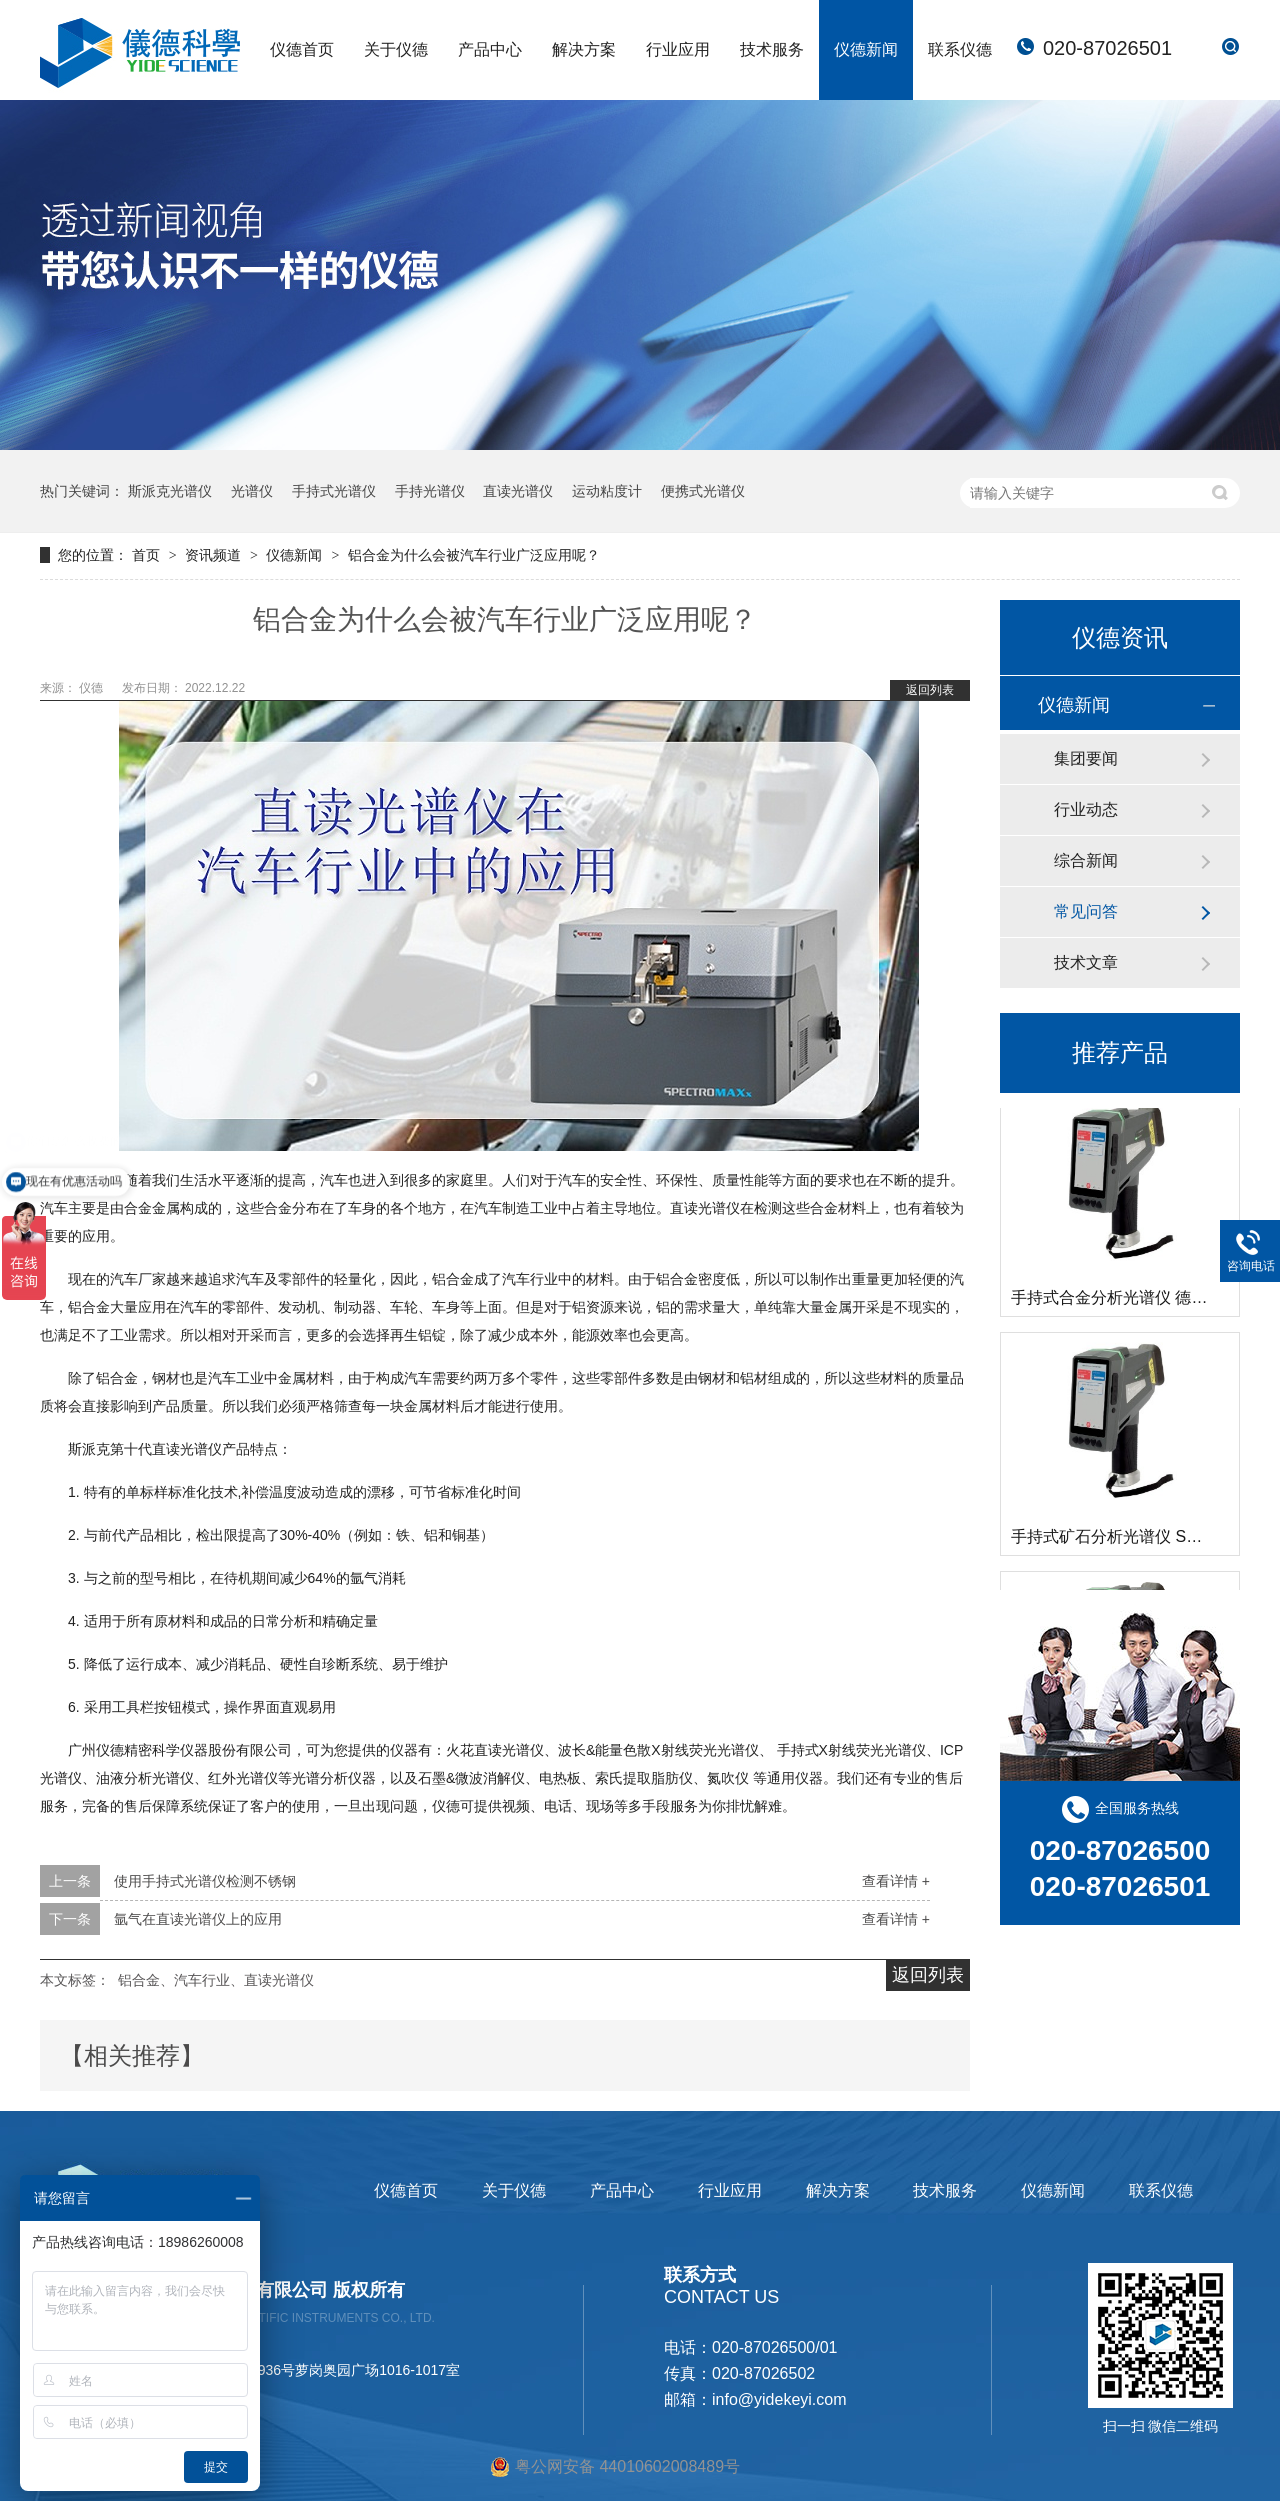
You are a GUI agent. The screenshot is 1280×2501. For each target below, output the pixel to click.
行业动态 (1086, 809)
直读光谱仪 (518, 491)
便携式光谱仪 (703, 491)
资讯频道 (215, 555)
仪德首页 (302, 49)
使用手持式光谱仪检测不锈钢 (205, 1881)
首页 (148, 555)
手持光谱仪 (430, 491)
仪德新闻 (866, 49)
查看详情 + (896, 1881)
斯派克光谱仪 (170, 491)
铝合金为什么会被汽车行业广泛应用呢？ (474, 555)
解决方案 (584, 49)
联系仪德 (960, 49)
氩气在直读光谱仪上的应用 (198, 1919)
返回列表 (930, 690)
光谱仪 (252, 491)
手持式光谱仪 (334, 491)
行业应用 (678, 49)
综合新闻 (1086, 860)
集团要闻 (1086, 758)
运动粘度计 (607, 491)
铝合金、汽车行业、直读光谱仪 (216, 1980)
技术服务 (772, 49)
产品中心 (490, 49)
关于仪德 (396, 49)
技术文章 (1086, 962)
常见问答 (1086, 911)
